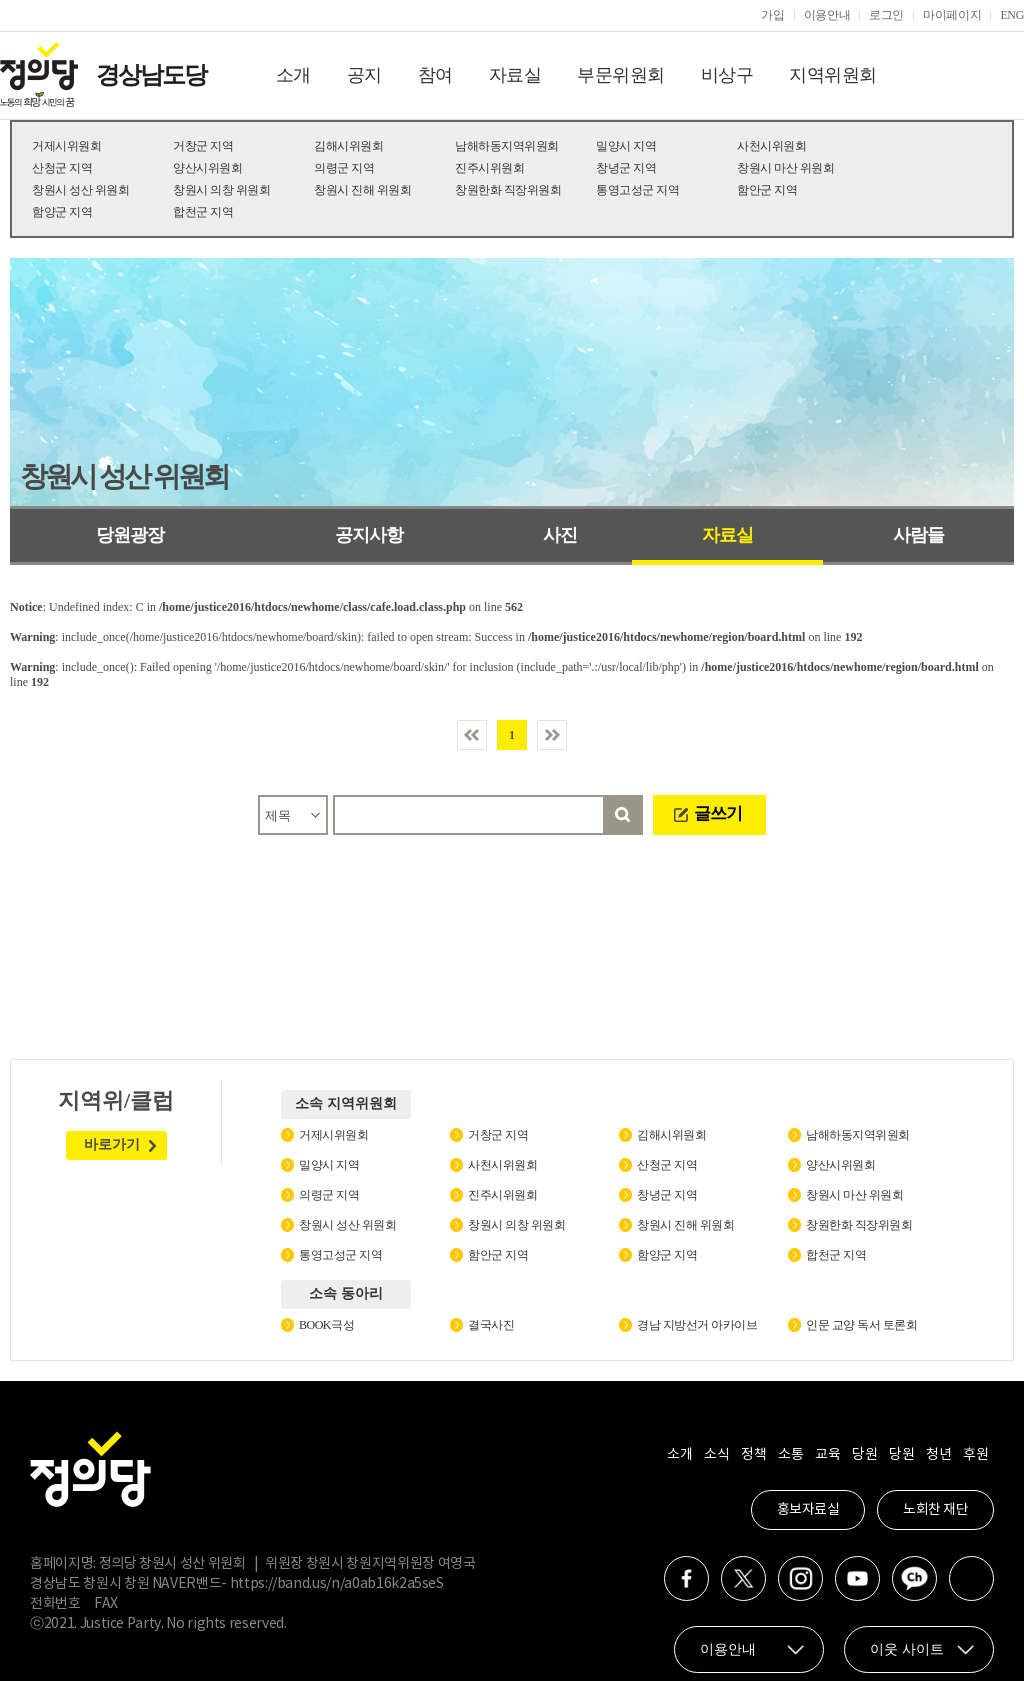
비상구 (727, 75)
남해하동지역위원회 (507, 146)
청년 (938, 1455)
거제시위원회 (66, 146)
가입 (772, 15)
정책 (753, 1455)
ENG (1012, 15)
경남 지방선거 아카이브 (697, 1325)
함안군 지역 (767, 190)
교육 (827, 1455)
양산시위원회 (207, 168)
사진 (560, 535)
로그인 (886, 15)
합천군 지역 (203, 212)
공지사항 (369, 535)
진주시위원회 (489, 168)
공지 (364, 75)
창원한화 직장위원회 (508, 190)
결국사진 (491, 1325)
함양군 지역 (62, 212)
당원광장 (130, 535)
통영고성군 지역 (637, 190)
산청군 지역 (62, 168)
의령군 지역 (344, 168)
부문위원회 (621, 75)
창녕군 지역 (626, 168)
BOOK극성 (326, 1325)
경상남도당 (151, 75)
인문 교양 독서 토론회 (861, 1325)
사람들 (918, 535)
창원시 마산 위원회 (785, 168)
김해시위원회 (348, 146)
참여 (435, 75)
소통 (790, 1455)
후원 (975, 1455)
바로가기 (112, 1144)
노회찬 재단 (935, 1510)
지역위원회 (833, 75)
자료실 (515, 75)
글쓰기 (718, 813)
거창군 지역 (203, 146)
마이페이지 (952, 15)
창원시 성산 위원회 (80, 190)
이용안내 (827, 15)
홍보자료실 (808, 1510)
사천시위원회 (771, 146)
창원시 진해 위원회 (362, 190)
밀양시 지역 (626, 146)
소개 (293, 75)
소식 (716, 1455)
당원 (864, 1455)
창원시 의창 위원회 (221, 190)
